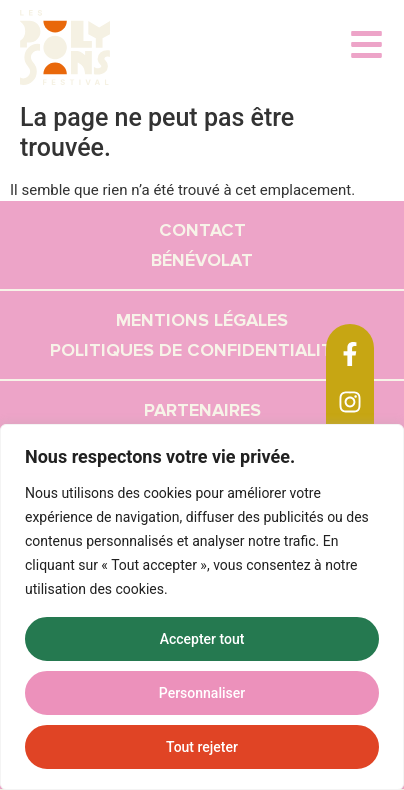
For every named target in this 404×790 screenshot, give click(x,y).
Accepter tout (202, 639)
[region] (202, 607)
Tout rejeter (202, 747)
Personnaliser (202, 693)
